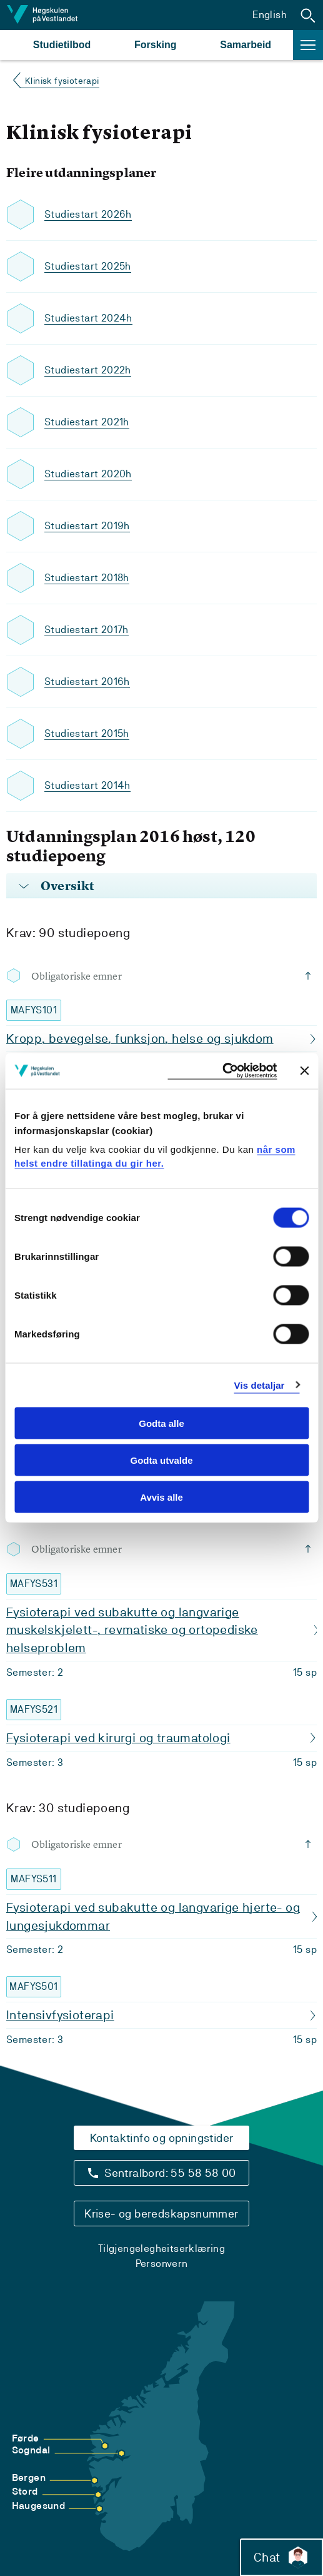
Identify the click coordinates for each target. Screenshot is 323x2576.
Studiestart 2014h (87, 785)
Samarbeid (245, 44)
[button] (308, 15)
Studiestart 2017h (86, 630)
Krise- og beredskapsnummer (161, 2213)
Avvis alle (161, 1496)
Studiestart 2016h (87, 681)
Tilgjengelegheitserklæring (161, 2248)
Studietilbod (62, 44)
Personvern (162, 2263)
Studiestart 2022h (87, 370)
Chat (281, 2557)
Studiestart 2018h (86, 578)
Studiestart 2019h (87, 526)
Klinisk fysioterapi (62, 81)
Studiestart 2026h (88, 214)
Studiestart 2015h (86, 733)
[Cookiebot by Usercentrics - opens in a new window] (222, 1071)
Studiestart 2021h (86, 422)
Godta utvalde (161, 1459)
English (269, 15)
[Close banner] (304, 1071)
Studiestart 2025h (87, 266)
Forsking (155, 44)
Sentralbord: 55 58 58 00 (170, 2172)
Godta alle (161, 1423)
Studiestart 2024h (88, 318)
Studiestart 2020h (88, 474)
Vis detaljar (259, 1384)
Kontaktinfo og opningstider (162, 2137)
